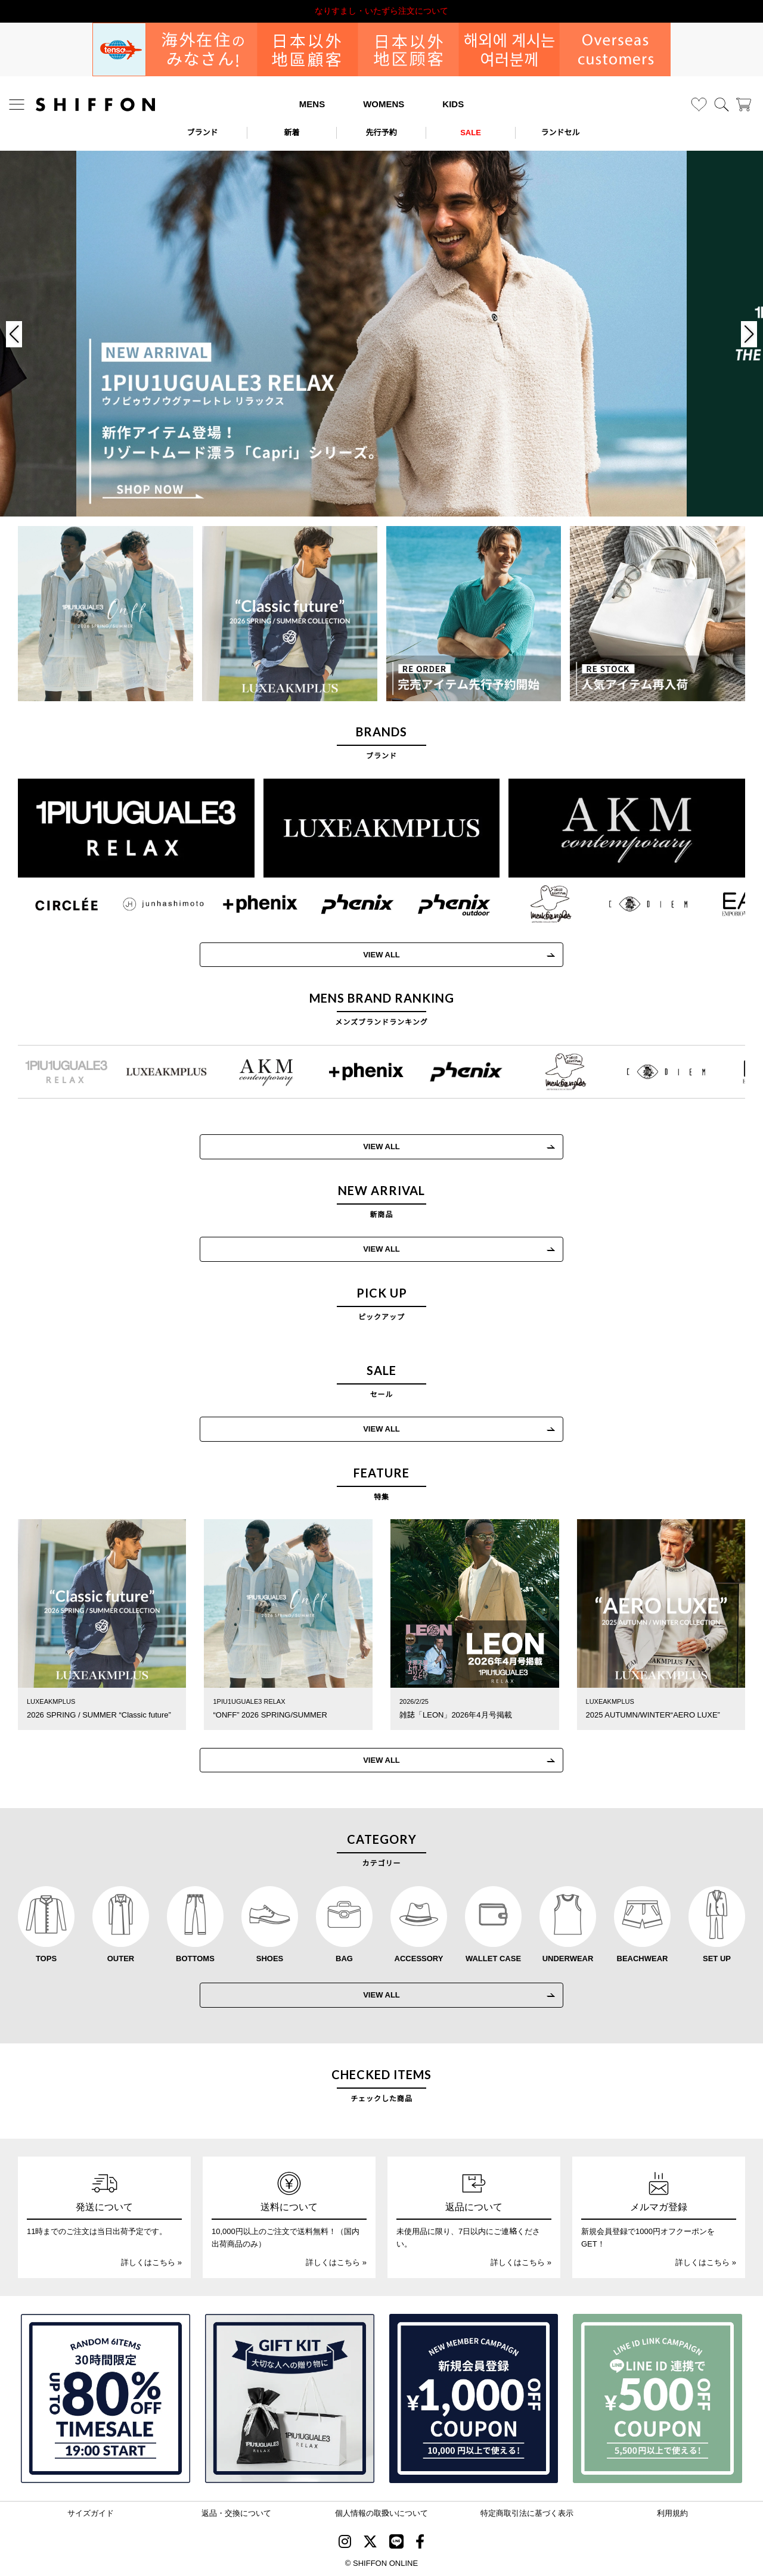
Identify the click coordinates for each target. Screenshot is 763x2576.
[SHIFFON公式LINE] (396, 2543)
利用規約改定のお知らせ (381, 10)
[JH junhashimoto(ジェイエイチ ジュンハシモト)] (148, 904)
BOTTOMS (195, 1957)
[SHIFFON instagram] (345, 2543)
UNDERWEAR (568, 1957)
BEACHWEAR (642, 1957)
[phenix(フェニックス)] (342, 904)
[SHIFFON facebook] (419, 2543)
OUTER (121, 1957)
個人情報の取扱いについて (381, 2512)
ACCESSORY (419, 1957)
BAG (344, 1957)
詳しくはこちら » (151, 2262)
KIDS (453, 104)
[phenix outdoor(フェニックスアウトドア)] (439, 904)
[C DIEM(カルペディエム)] (633, 904)
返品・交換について (236, 2512)
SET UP (717, 1957)
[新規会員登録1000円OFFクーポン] (474, 2398)
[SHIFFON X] (370, 2543)
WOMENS (383, 104)
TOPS (46, 1957)
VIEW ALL (366, 954)
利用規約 (672, 2512)
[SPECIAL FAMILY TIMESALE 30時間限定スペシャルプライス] (105, 2398)
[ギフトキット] (289, 2398)
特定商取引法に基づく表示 (526, 2512)
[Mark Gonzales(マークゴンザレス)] (536, 904)
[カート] (743, 104)
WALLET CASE (493, 1957)
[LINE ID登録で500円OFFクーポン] (657, 2398)
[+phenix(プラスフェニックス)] (245, 904)
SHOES (270, 1957)
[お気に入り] (698, 104)
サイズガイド (90, 2512)
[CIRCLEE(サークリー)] (51, 904)
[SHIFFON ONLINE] (95, 104)
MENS (312, 104)
